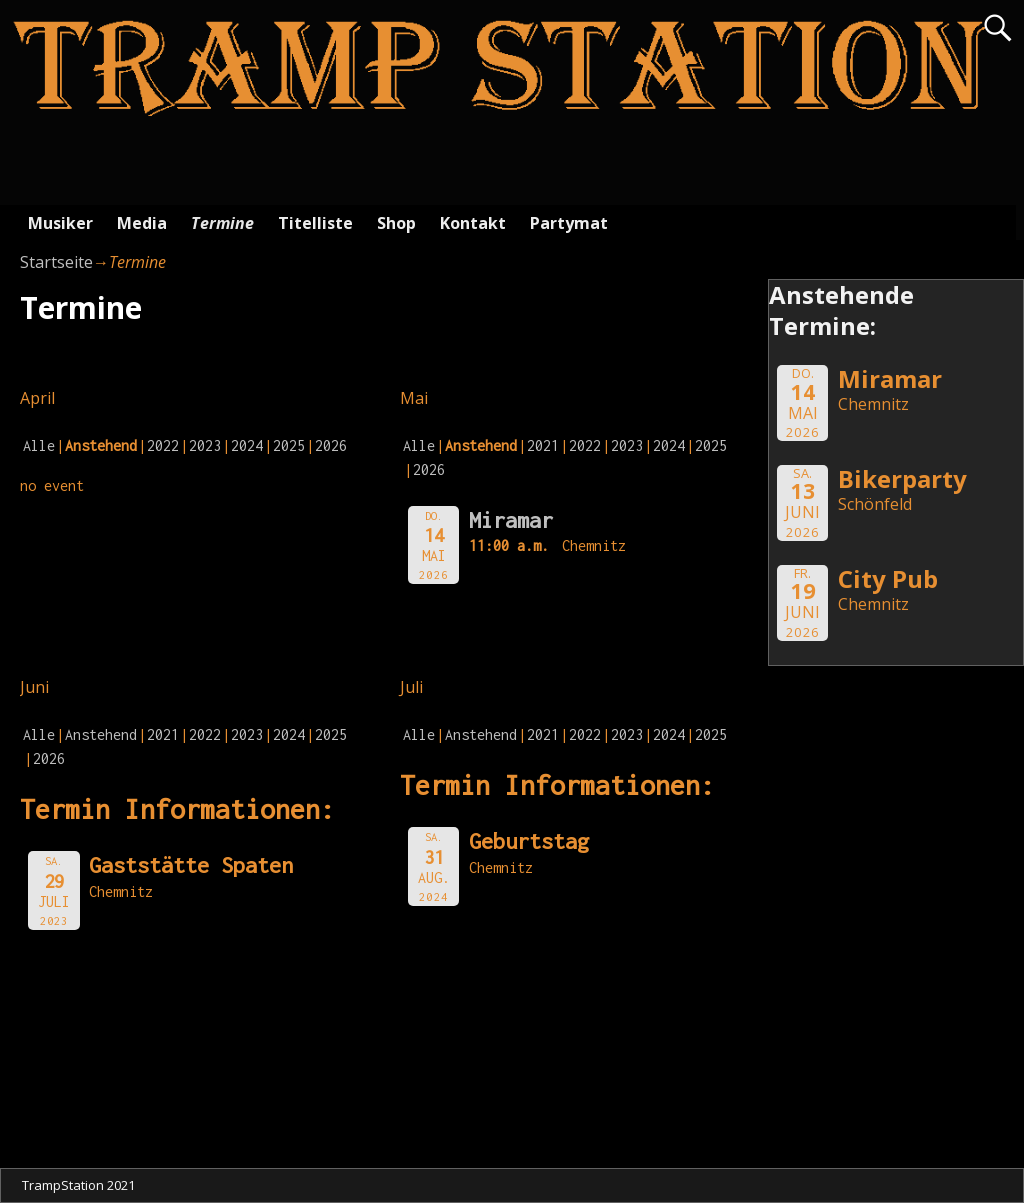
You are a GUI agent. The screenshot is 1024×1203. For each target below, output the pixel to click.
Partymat (569, 223)
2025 (289, 445)
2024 (247, 445)
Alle (39, 445)
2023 (205, 445)
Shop (396, 223)
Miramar (511, 520)
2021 (543, 445)
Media (142, 223)
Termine (222, 223)
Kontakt (473, 223)
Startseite (56, 262)
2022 (163, 445)
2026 (331, 445)
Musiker (60, 223)
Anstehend (101, 734)
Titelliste (315, 223)
